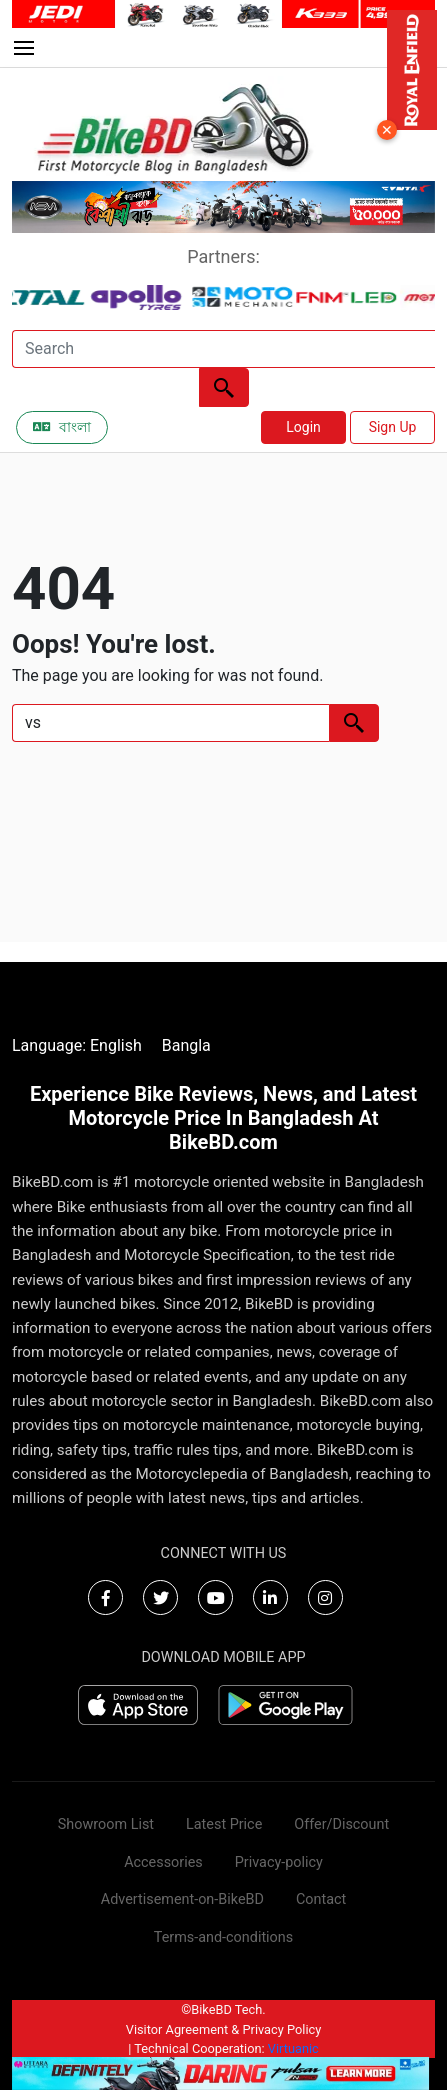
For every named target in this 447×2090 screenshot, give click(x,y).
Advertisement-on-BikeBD (182, 1899)
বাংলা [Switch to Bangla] (62, 427)
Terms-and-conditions (223, 1937)
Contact (321, 1899)
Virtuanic (293, 2048)
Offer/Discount (341, 1824)
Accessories (163, 1862)
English (116, 1045)
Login (303, 427)
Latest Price (224, 1824)
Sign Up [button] (393, 427)
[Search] (223, 349)
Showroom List (106, 1824)
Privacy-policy (279, 1862)
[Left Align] (224, 387)
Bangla (186, 1045)
